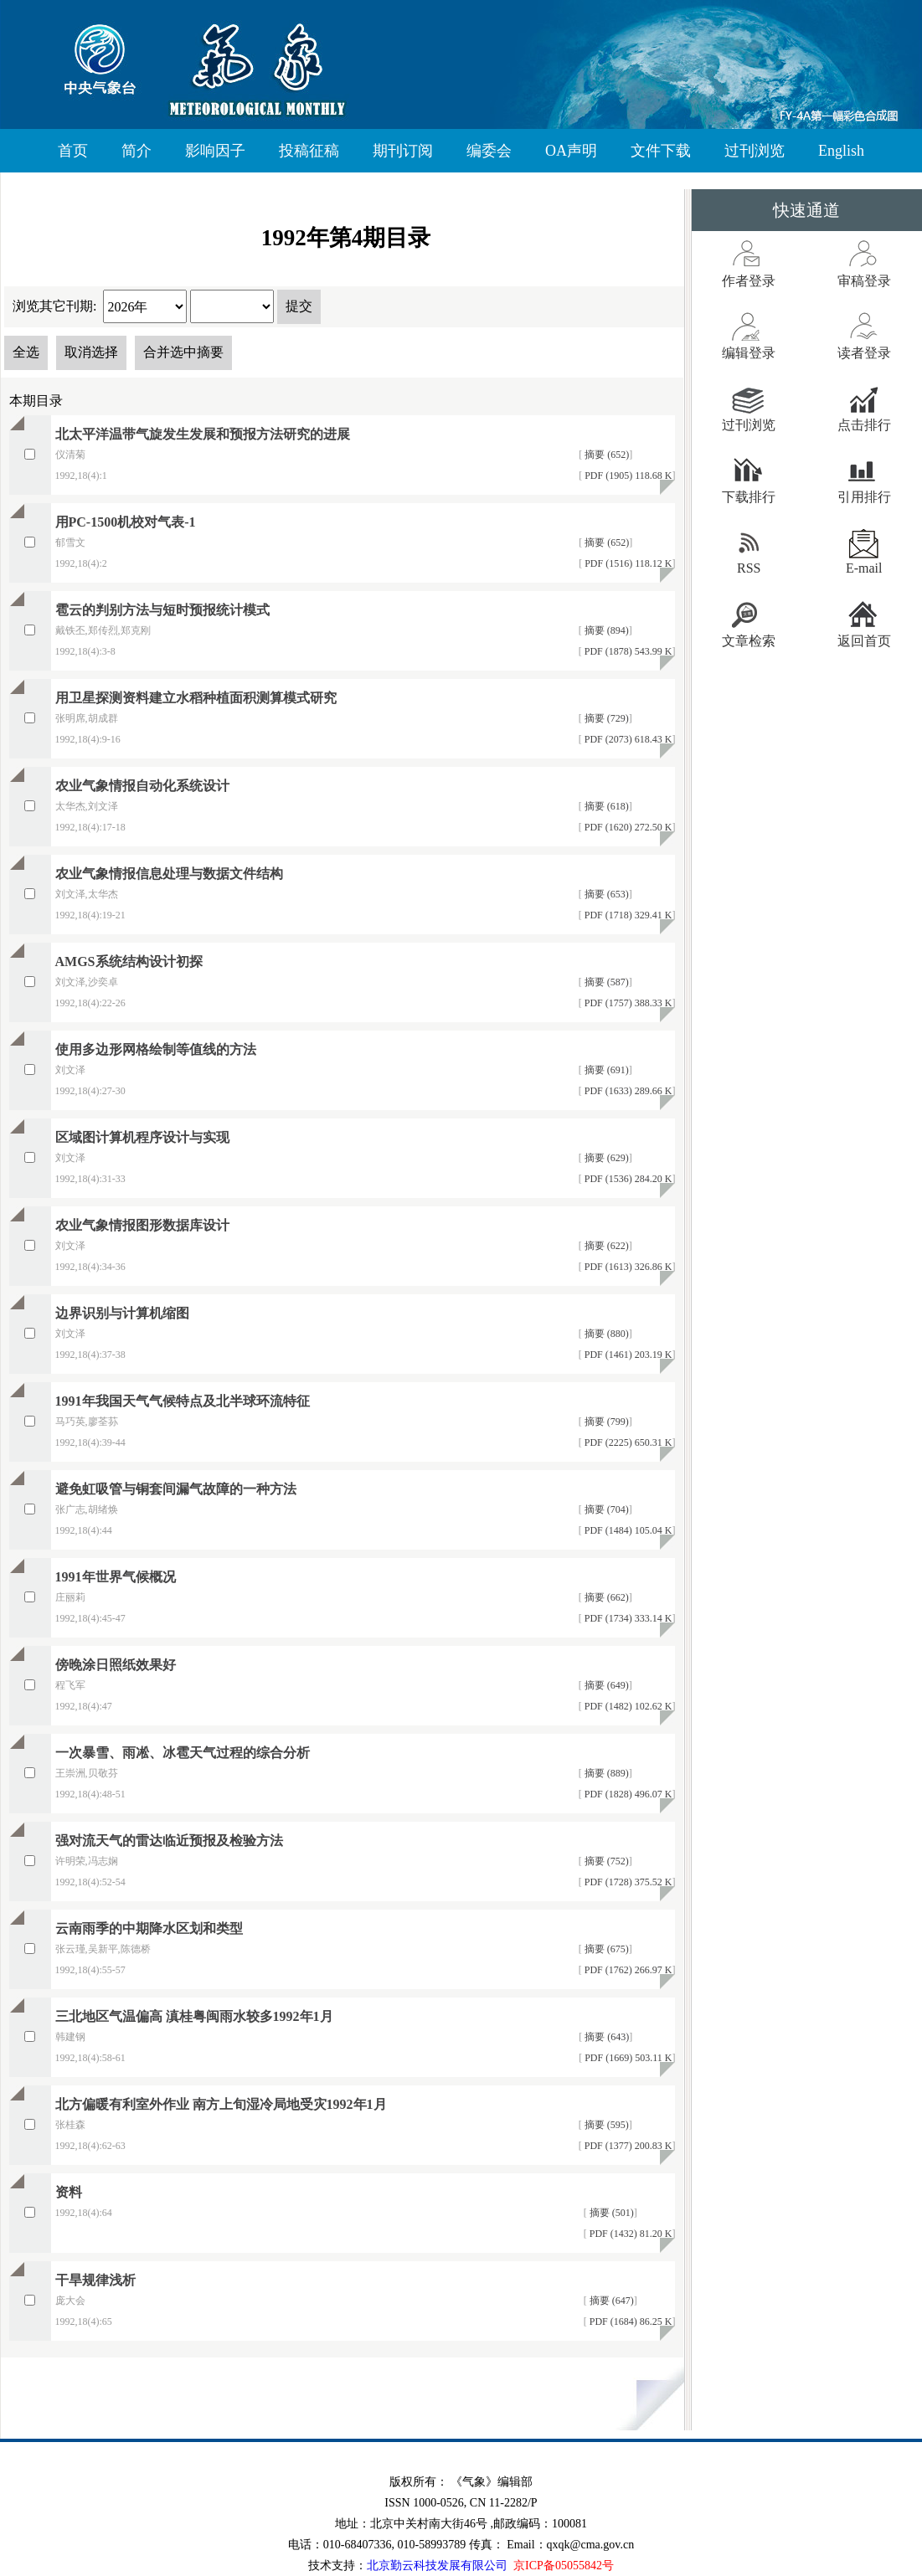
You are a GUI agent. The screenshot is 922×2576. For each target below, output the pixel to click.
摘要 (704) (605, 1509)
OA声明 (571, 150)
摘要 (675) (605, 1949)
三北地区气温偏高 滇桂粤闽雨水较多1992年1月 (194, 2016)
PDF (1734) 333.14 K (627, 1618)
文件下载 (661, 150)
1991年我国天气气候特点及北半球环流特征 (182, 1401)
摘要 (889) (605, 1773)
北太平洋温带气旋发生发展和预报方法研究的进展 (202, 434)
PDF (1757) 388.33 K (627, 1003)
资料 (68, 2192)
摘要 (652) (605, 454)
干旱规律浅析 (95, 2280)
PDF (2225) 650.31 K (627, 1442)
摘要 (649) (605, 1685)
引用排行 (864, 497)
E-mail (864, 568)
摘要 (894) (605, 630)
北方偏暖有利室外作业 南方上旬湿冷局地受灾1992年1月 (221, 2104)
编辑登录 (748, 353)
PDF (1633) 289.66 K (627, 1091)
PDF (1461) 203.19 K (627, 1354)
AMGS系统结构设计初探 (129, 961)
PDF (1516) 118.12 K (627, 563)
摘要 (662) (605, 1597)
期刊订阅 (403, 150)
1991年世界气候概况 (115, 1577)
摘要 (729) (605, 718)
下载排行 (748, 497)
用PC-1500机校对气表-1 (125, 522)
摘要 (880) (605, 1333)
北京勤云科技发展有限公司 (437, 2565)
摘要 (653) (605, 894)
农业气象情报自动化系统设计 (142, 786)
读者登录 (864, 353)
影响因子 (215, 150)
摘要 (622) (605, 1246)
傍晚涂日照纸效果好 (115, 1665)
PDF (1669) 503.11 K (627, 2058)
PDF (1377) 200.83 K (627, 2146)
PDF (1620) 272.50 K (627, 827)
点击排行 (864, 425)
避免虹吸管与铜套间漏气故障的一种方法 (175, 1489)
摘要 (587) (605, 982)
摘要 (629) (605, 1158)
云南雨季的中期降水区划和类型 (149, 1928)
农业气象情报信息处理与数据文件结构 (169, 873)
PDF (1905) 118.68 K (627, 475)
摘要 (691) (605, 1070)
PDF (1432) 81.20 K (629, 2233)
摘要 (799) (605, 1421)
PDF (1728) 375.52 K (627, 1882)
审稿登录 (864, 281)
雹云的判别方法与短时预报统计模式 (162, 610)
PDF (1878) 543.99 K (627, 651)
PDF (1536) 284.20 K (627, 1179)
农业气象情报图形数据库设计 (142, 1225)
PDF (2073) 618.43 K (627, 739)
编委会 (489, 150)
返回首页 (864, 641)
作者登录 (748, 281)
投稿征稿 (309, 150)
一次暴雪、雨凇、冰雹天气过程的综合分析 (182, 1753)
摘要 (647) (610, 2300)
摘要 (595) (605, 2125)
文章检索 (748, 641)
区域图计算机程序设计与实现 (142, 1137)
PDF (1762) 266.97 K (627, 1970)
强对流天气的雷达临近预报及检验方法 (169, 1840)
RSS (748, 568)
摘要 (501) (610, 2213)
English (841, 150)
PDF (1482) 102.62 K (627, 1706)
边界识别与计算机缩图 (122, 1313)
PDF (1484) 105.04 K (627, 1530)
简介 (136, 150)
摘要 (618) (605, 806)
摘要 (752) (605, 1861)
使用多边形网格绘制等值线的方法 (155, 1049)
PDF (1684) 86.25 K (629, 2321)
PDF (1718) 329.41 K (627, 915)
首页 (73, 150)
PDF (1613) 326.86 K (627, 1267)
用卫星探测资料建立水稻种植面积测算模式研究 (196, 698)
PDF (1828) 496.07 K (627, 1794)
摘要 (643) (605, 2037)
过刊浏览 (754, 150)
